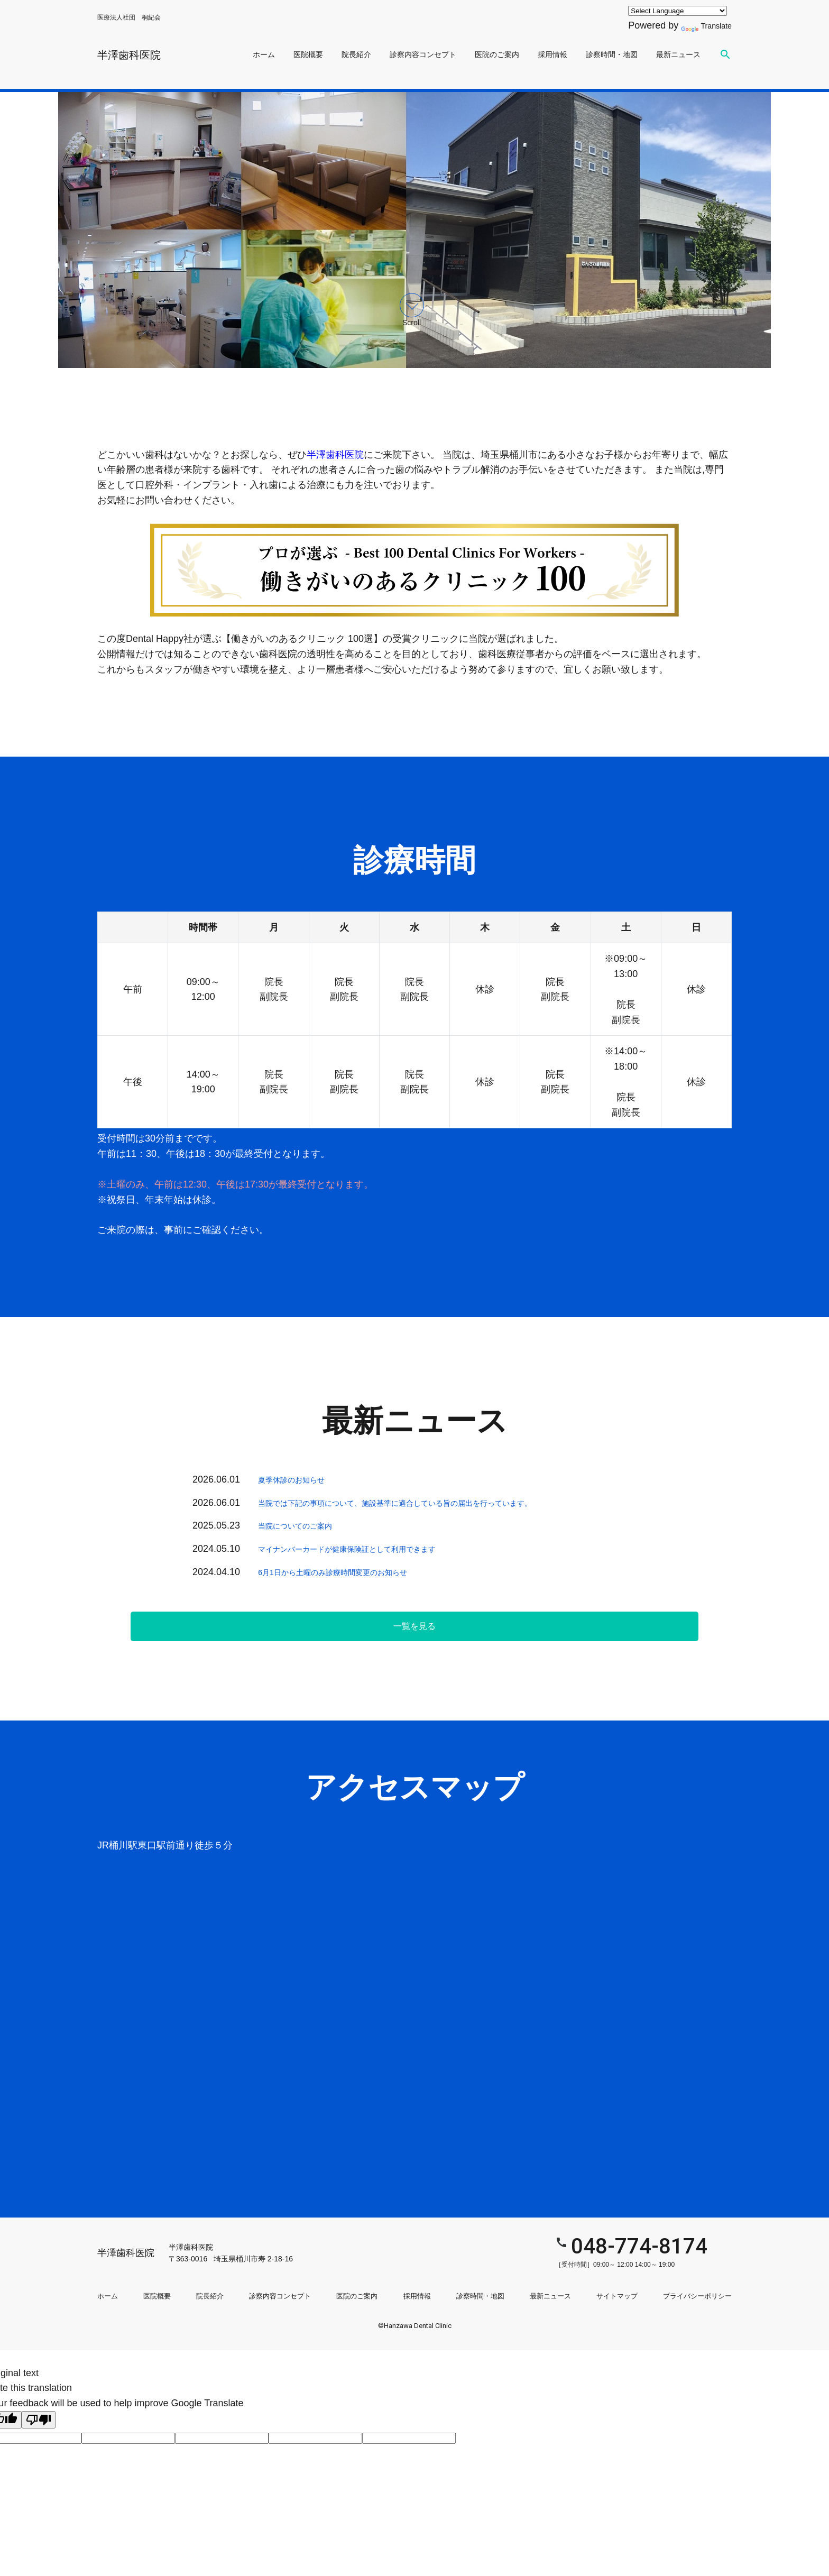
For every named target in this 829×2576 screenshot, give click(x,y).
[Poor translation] (39, 2411)
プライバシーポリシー (697, 2288)
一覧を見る (414, 1626)
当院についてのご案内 (305, 1525)
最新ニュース (678, 54)
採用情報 (552, 54)
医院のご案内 (497, 54)
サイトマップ (617, 2288)
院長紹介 (356, 54)
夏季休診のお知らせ (301, 1479)
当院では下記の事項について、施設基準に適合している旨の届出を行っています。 (434, 1502)
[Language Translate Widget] (669, 11)
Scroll (411, 310)
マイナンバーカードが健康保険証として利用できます (372, 1548)
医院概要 (308, 54)
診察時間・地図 (612, 54)
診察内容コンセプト (423, 54)
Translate (702, 25)
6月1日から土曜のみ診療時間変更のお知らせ (353, 1572)
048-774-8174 (564, 2242)
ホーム (264, 54)
